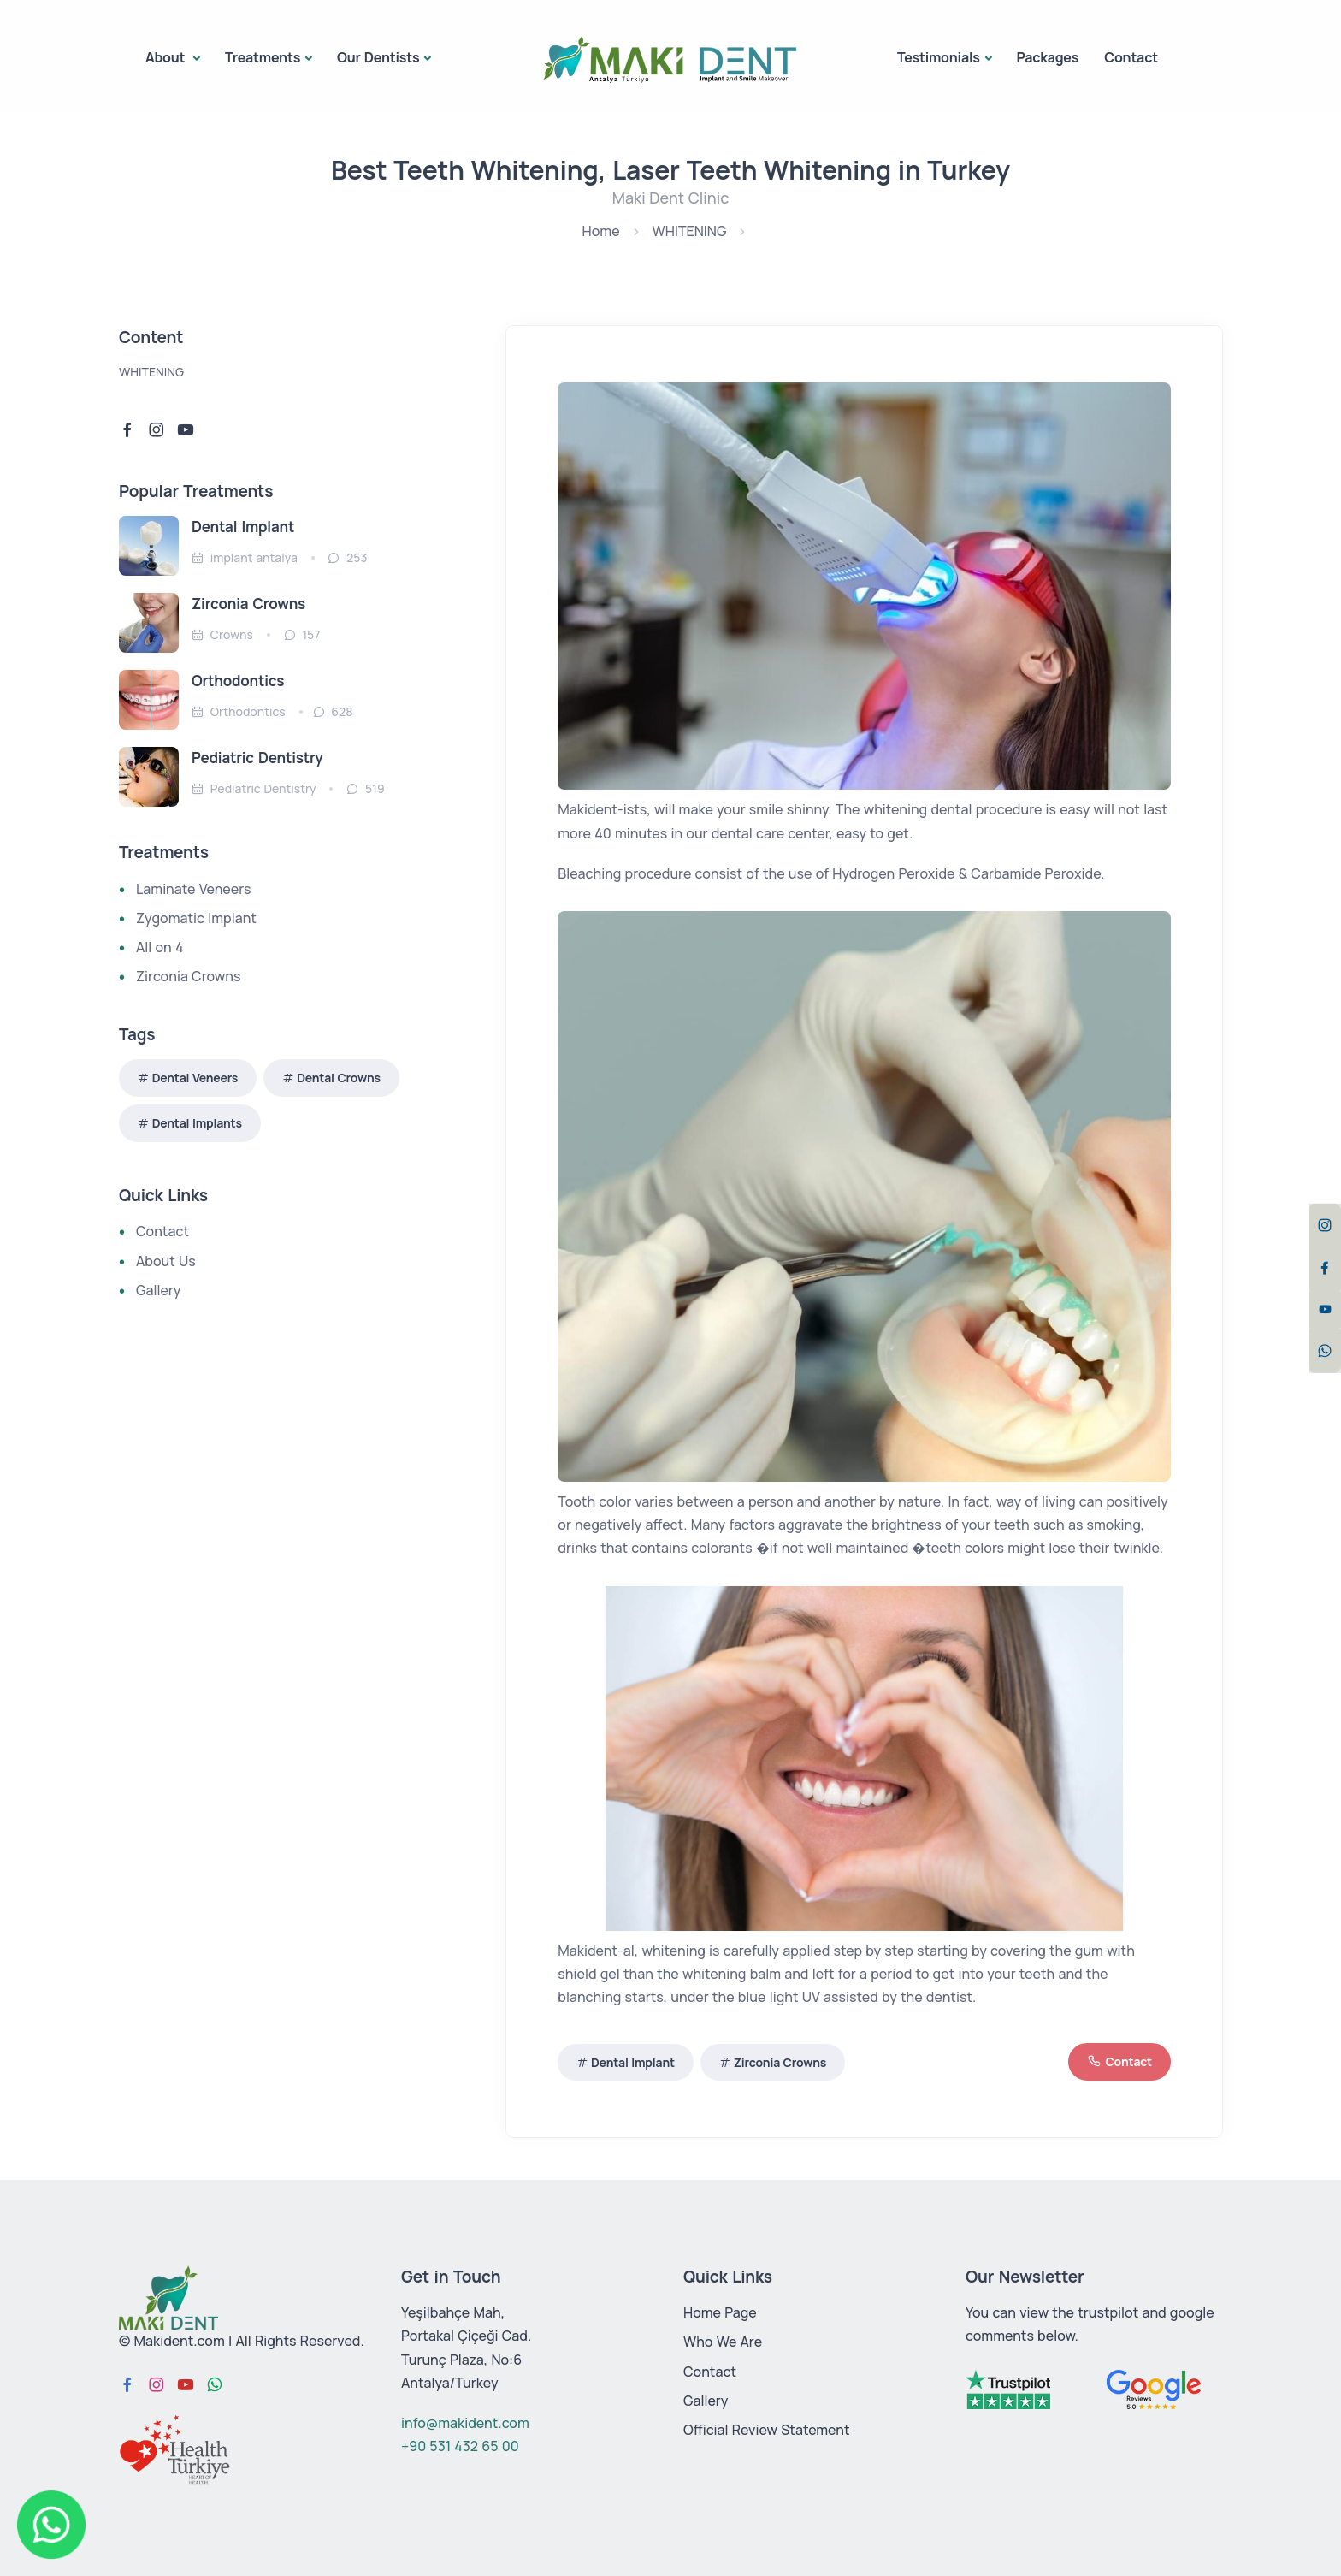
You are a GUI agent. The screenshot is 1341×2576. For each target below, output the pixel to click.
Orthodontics (238, 680)
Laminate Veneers (193, 888)
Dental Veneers (195, 1077)
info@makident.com (465, 2422)
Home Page (720, 2312)
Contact (1131, 57)
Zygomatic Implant (196, 918)
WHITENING (690, 231)
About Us (166, 1261)
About (166, 57)
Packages (1047, 57)
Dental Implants (197, 1123)
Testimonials (938, 57)
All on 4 (160, 947)
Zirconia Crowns (780, 2062)
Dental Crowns (339, 1077)
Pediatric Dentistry (257, 757)
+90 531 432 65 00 (460, 2446)
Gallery (158, 1290)
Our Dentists (378, 57)
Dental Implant (633, 2062)
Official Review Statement (766, 2429)
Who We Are (722, 2341)
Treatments (262, 57)
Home (601, 231)
